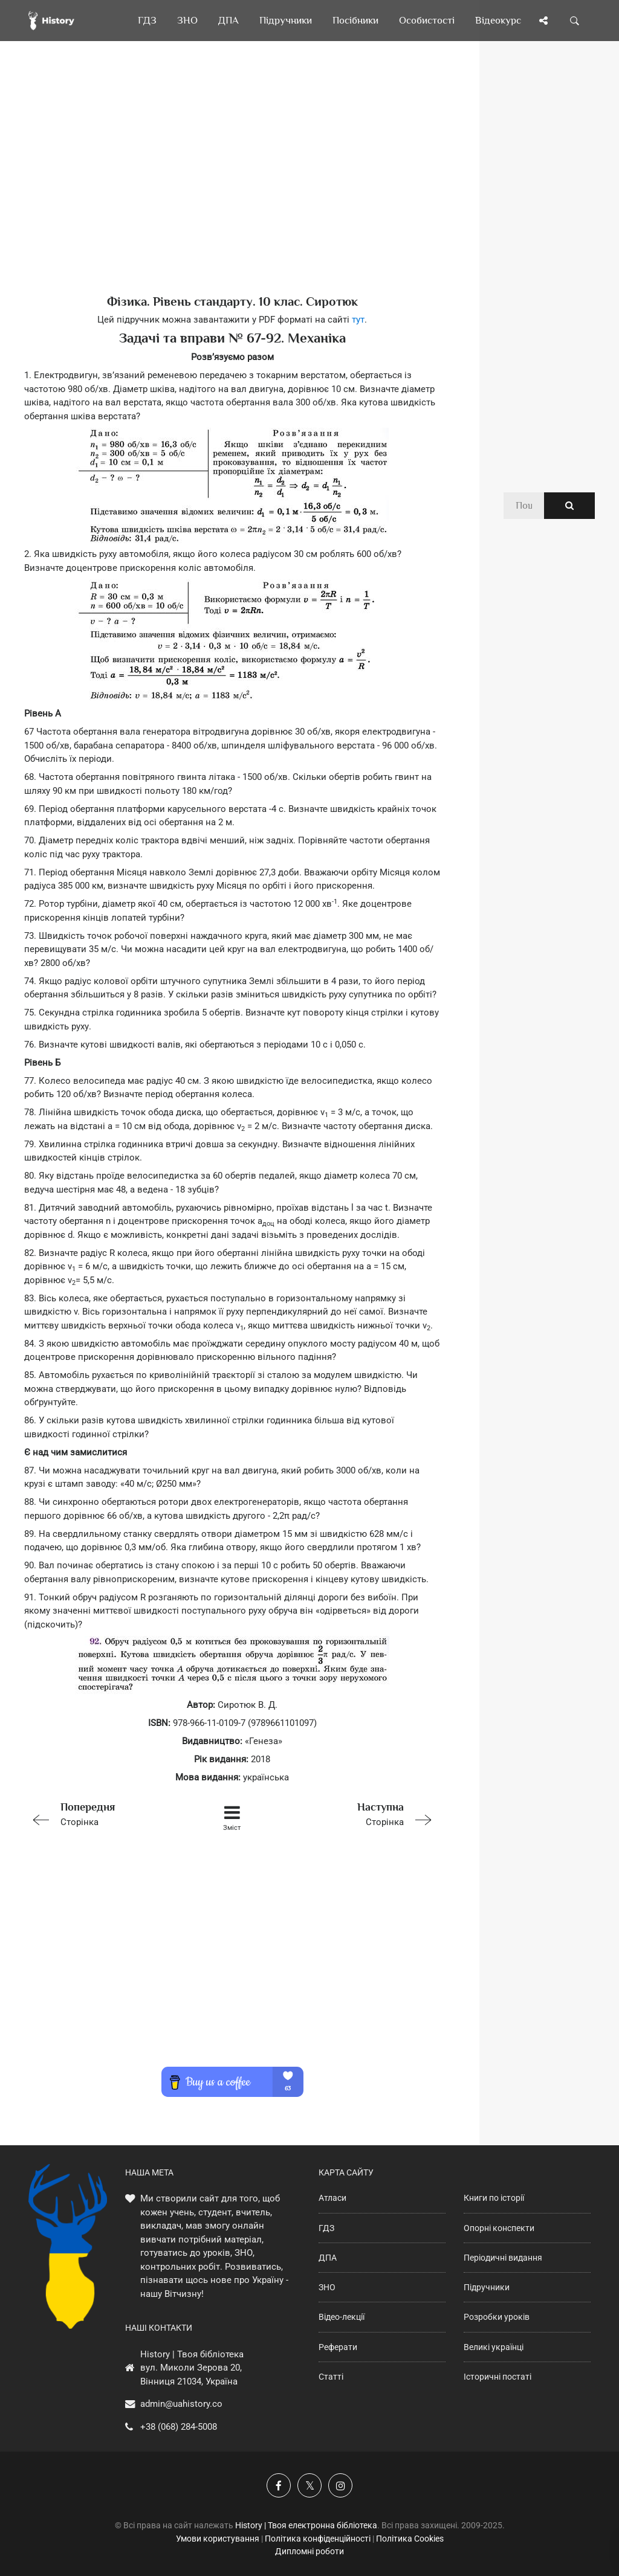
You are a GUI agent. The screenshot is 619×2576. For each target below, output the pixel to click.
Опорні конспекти (499, 2228)
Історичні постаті (497, 2376)
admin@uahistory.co (181, 2403)
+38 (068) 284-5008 (178, 2426)
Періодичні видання (503, 2257)
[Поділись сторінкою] (543, 20)
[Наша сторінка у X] (309, 2485)
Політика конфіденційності (318, 2538)
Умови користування (217, 2538)
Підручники (487, 2287)
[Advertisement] (232, 187)
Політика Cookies (410, 2538)
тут (358, 319)
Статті (331, 2376)
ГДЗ (326, 2228)
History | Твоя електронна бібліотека (306, 2525)
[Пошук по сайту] (575, 20)
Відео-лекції (342, 2317)
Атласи (332, 2198)
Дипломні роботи (309, 2551)
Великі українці (493, 2347)
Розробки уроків (497, 2317)
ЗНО (327, 2287)
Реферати (338, 2347)
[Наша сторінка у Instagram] (340, 2485)
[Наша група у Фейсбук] (279, 2485)
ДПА (328, 2257)
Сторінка (106, 1813)
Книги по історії (494, 2198)
